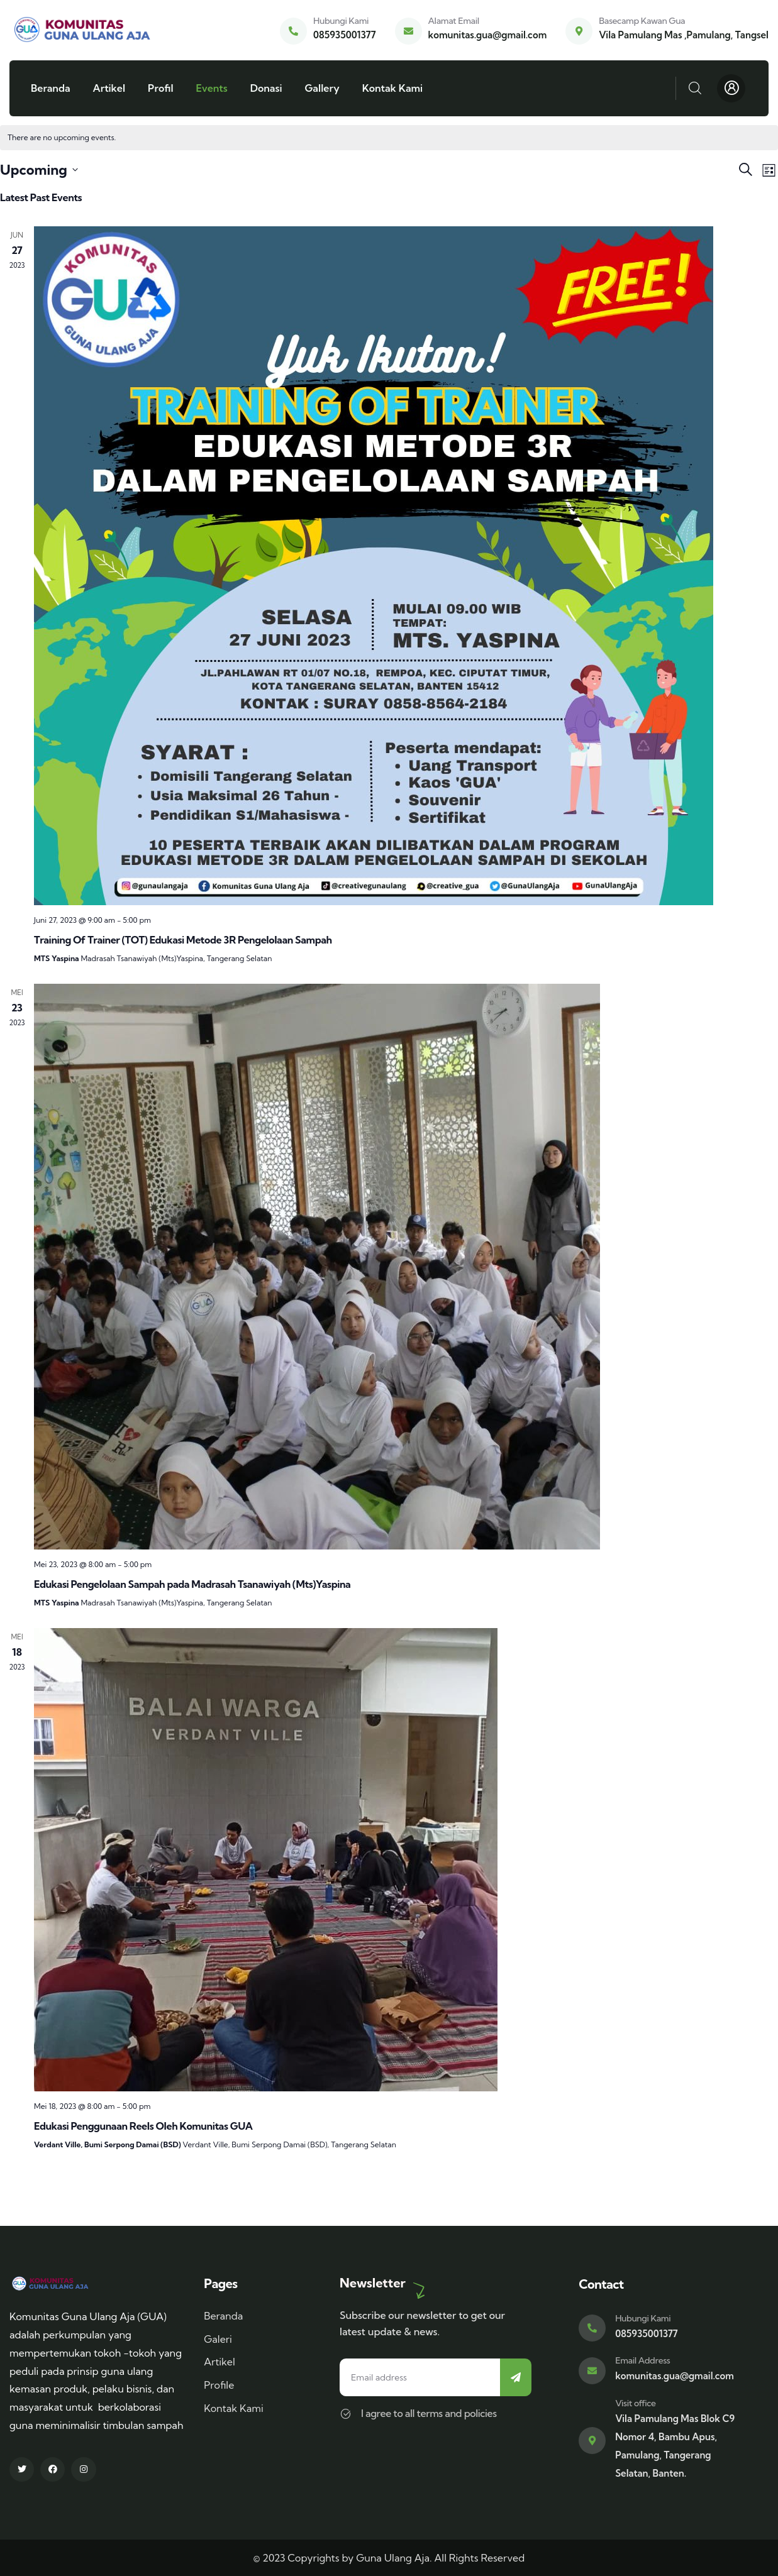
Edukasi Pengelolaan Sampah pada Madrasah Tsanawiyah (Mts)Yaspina (192, 1584)
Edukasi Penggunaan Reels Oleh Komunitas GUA (143, 2126)
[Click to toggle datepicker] (39, 170)
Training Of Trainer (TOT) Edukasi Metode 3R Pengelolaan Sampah (183, 939)
